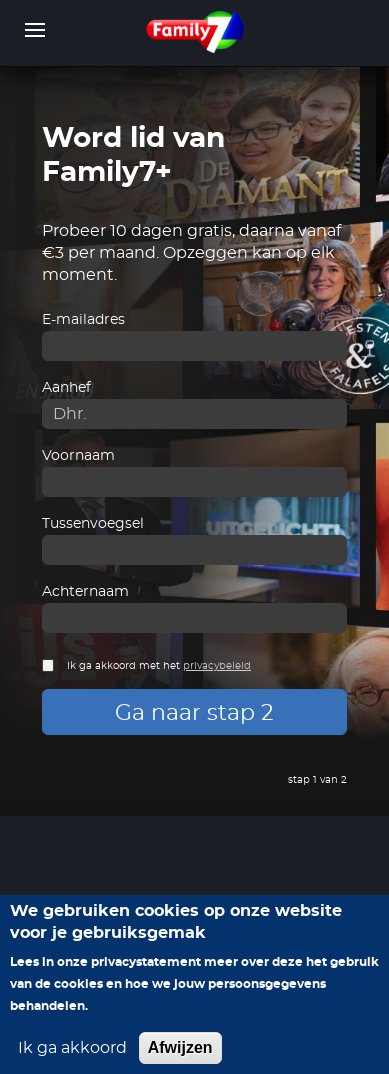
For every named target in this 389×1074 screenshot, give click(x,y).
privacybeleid (217, 666)
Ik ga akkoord (72, 1059)
